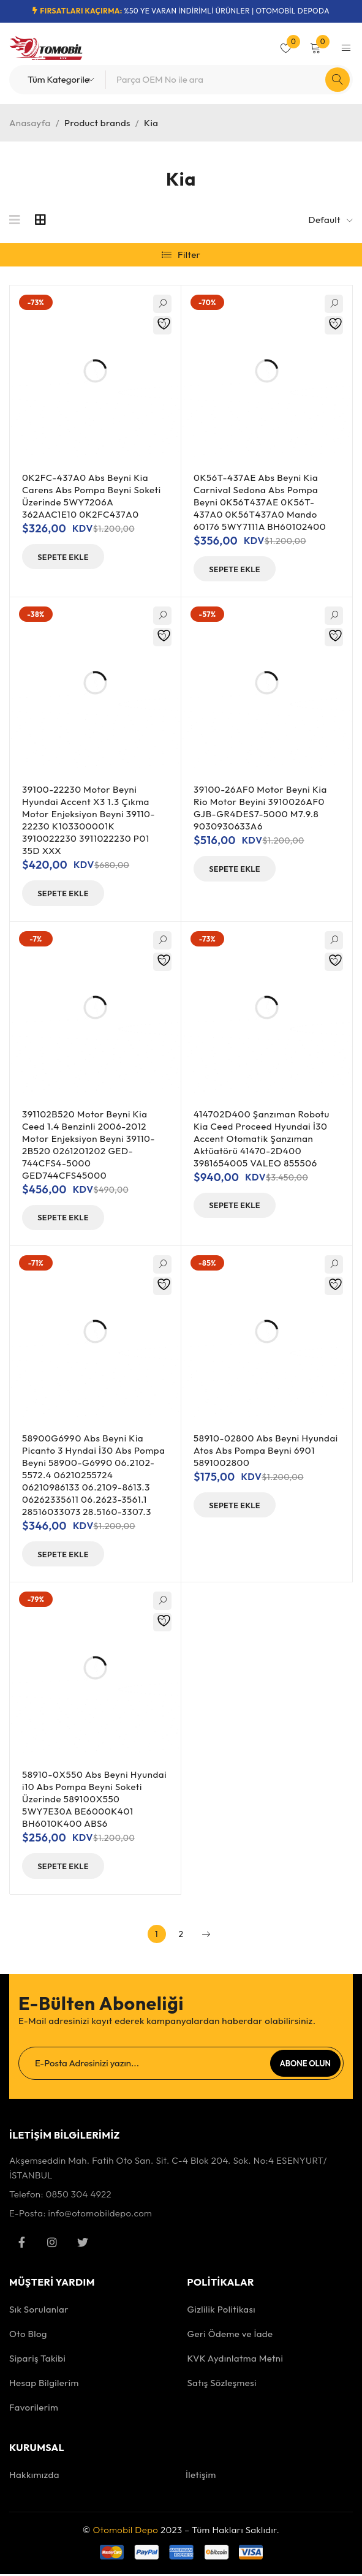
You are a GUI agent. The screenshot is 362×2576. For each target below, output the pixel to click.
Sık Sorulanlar (39, 2311)
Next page (206, 1936)
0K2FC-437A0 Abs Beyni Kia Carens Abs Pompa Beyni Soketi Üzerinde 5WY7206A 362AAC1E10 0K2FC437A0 (91, 496)
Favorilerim (33, 2409)
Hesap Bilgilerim (44, 2384)
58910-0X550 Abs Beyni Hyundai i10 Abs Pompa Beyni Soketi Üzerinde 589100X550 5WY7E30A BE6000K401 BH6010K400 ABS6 (94, 1800)
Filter (189, 254)
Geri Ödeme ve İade (230, 2335)
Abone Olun (305, 2065)
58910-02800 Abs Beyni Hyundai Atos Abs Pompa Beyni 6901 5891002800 (266, 1451)
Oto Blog (28, 2335)
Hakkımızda (34, 2477)
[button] (68, 557)
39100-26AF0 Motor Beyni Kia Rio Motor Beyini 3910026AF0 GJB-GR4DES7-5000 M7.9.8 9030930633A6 (260, 808)
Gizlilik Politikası (221, 2311)
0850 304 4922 (78, 2196)
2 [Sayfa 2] (181, 1935)
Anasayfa (30, 123)
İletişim (201, 2477)
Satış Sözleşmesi (222, 2384)
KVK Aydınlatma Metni (235, 2360)
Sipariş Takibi (37, 2360)
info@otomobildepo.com (100, 2215)
